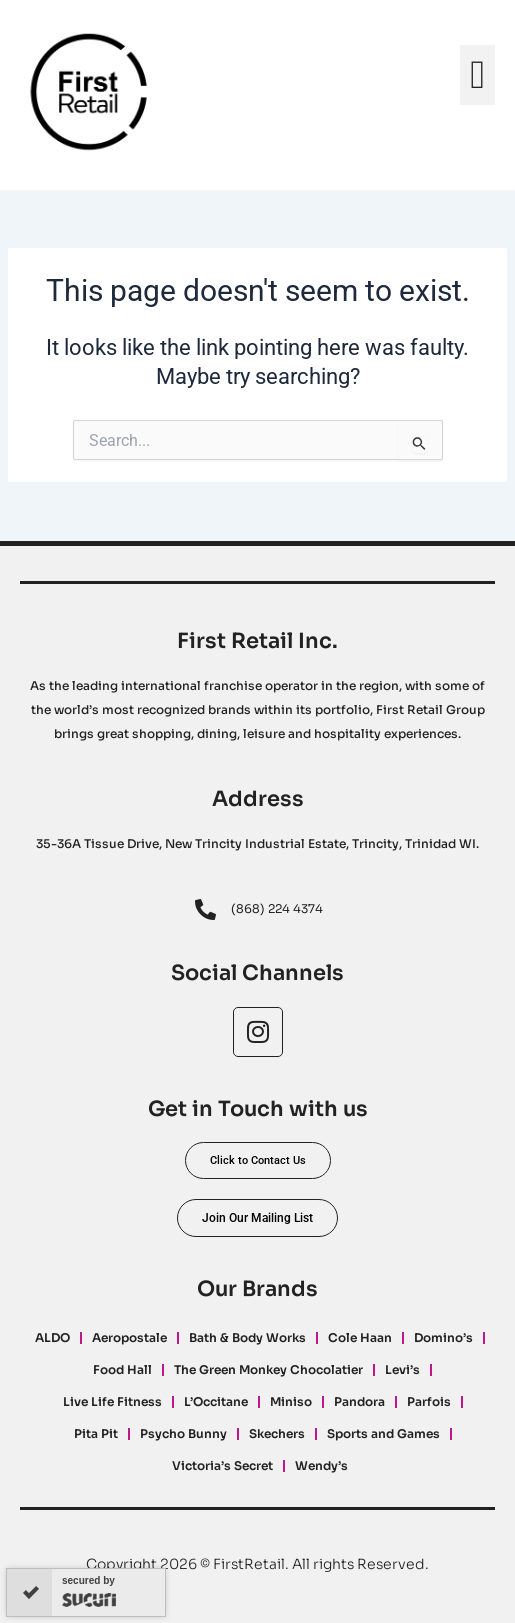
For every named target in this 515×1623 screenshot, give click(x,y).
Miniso (291, 1401)
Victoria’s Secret (222, 1465)
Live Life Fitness (112, 1401)
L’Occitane (216, 1401)
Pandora (359, 1401)
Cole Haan (360, 1337)
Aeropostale (129, 1337)
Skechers (277, 1433)
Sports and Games (383, 1433)
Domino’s (443, 1337)
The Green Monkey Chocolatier (268, 1369)
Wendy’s (321, 1465)
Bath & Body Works (247, 1337)
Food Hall (122, 1369)
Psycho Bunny (183, 1433)
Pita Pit (96, 1433)
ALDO (52, 1337)
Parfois (429, 1401)
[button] (477, 75)
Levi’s (402, 1369)
